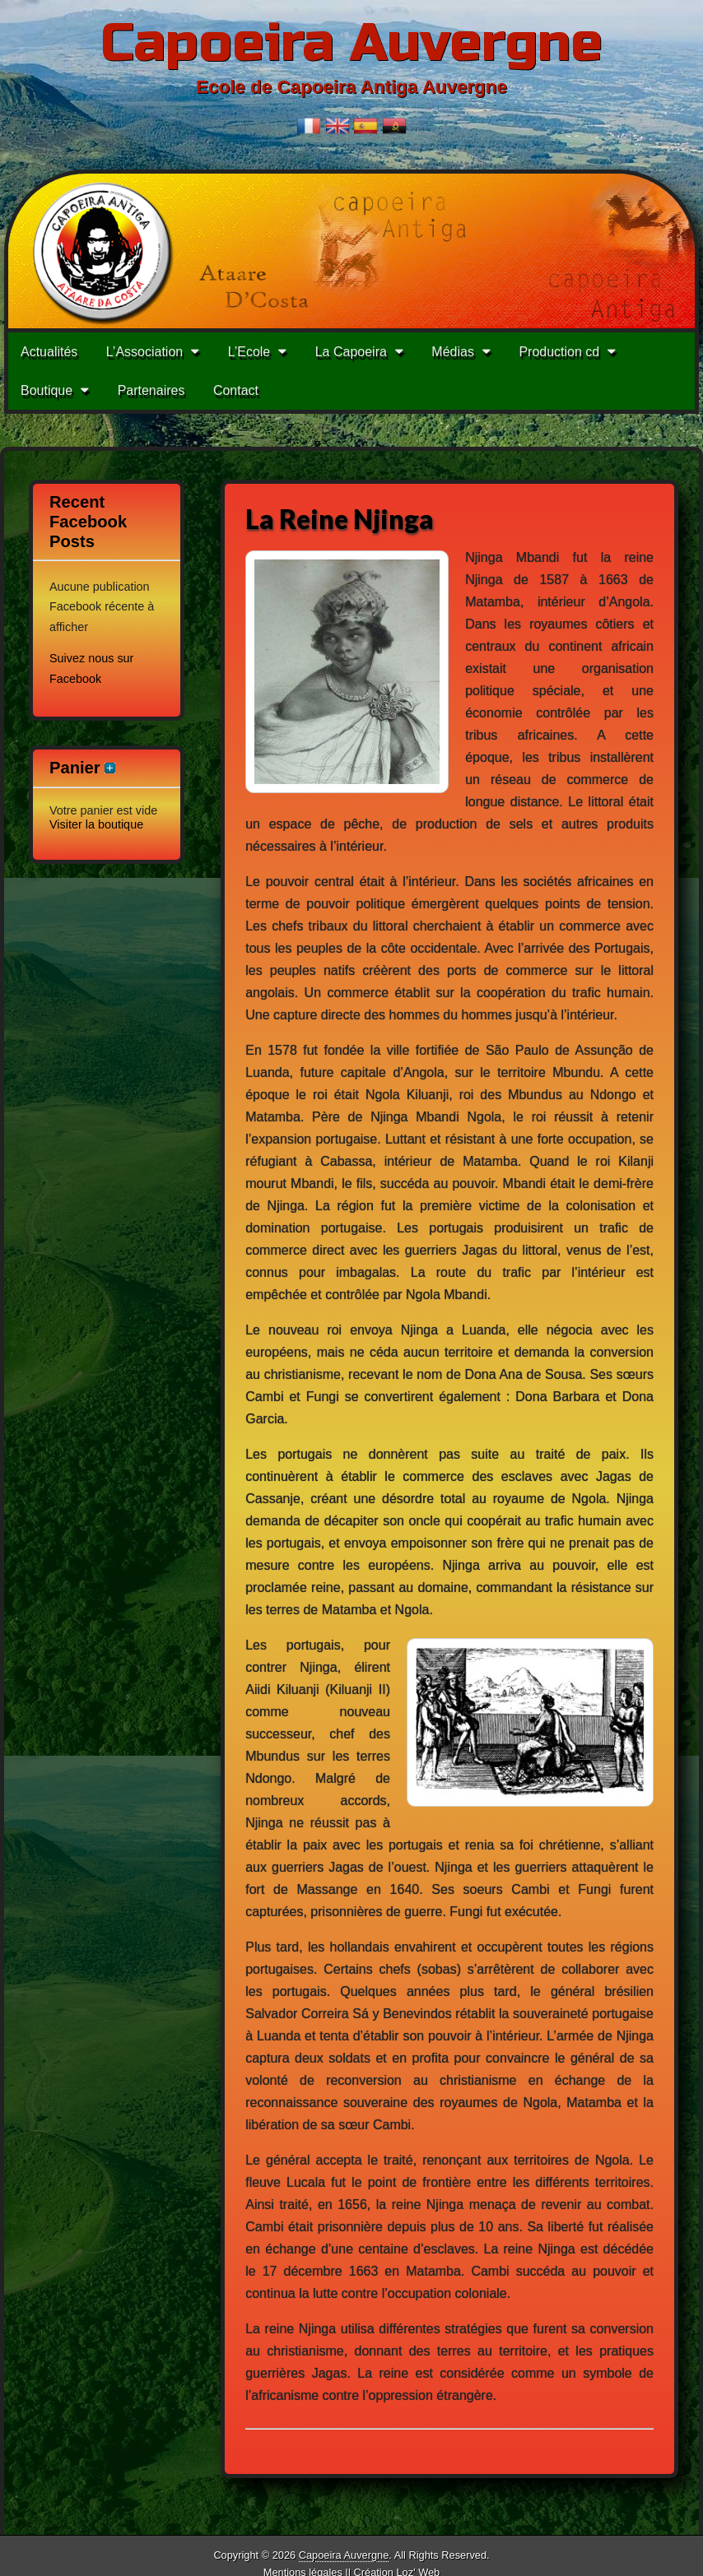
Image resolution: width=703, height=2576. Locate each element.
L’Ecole (249, 352)
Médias (452, 352)
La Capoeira (351, 352)
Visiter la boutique (96, 824)
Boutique (46, 390)
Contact (235, 390)
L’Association (144, 352)
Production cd (559, 352)
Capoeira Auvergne (351, 43)
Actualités (49, 352)
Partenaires (151, 390)
